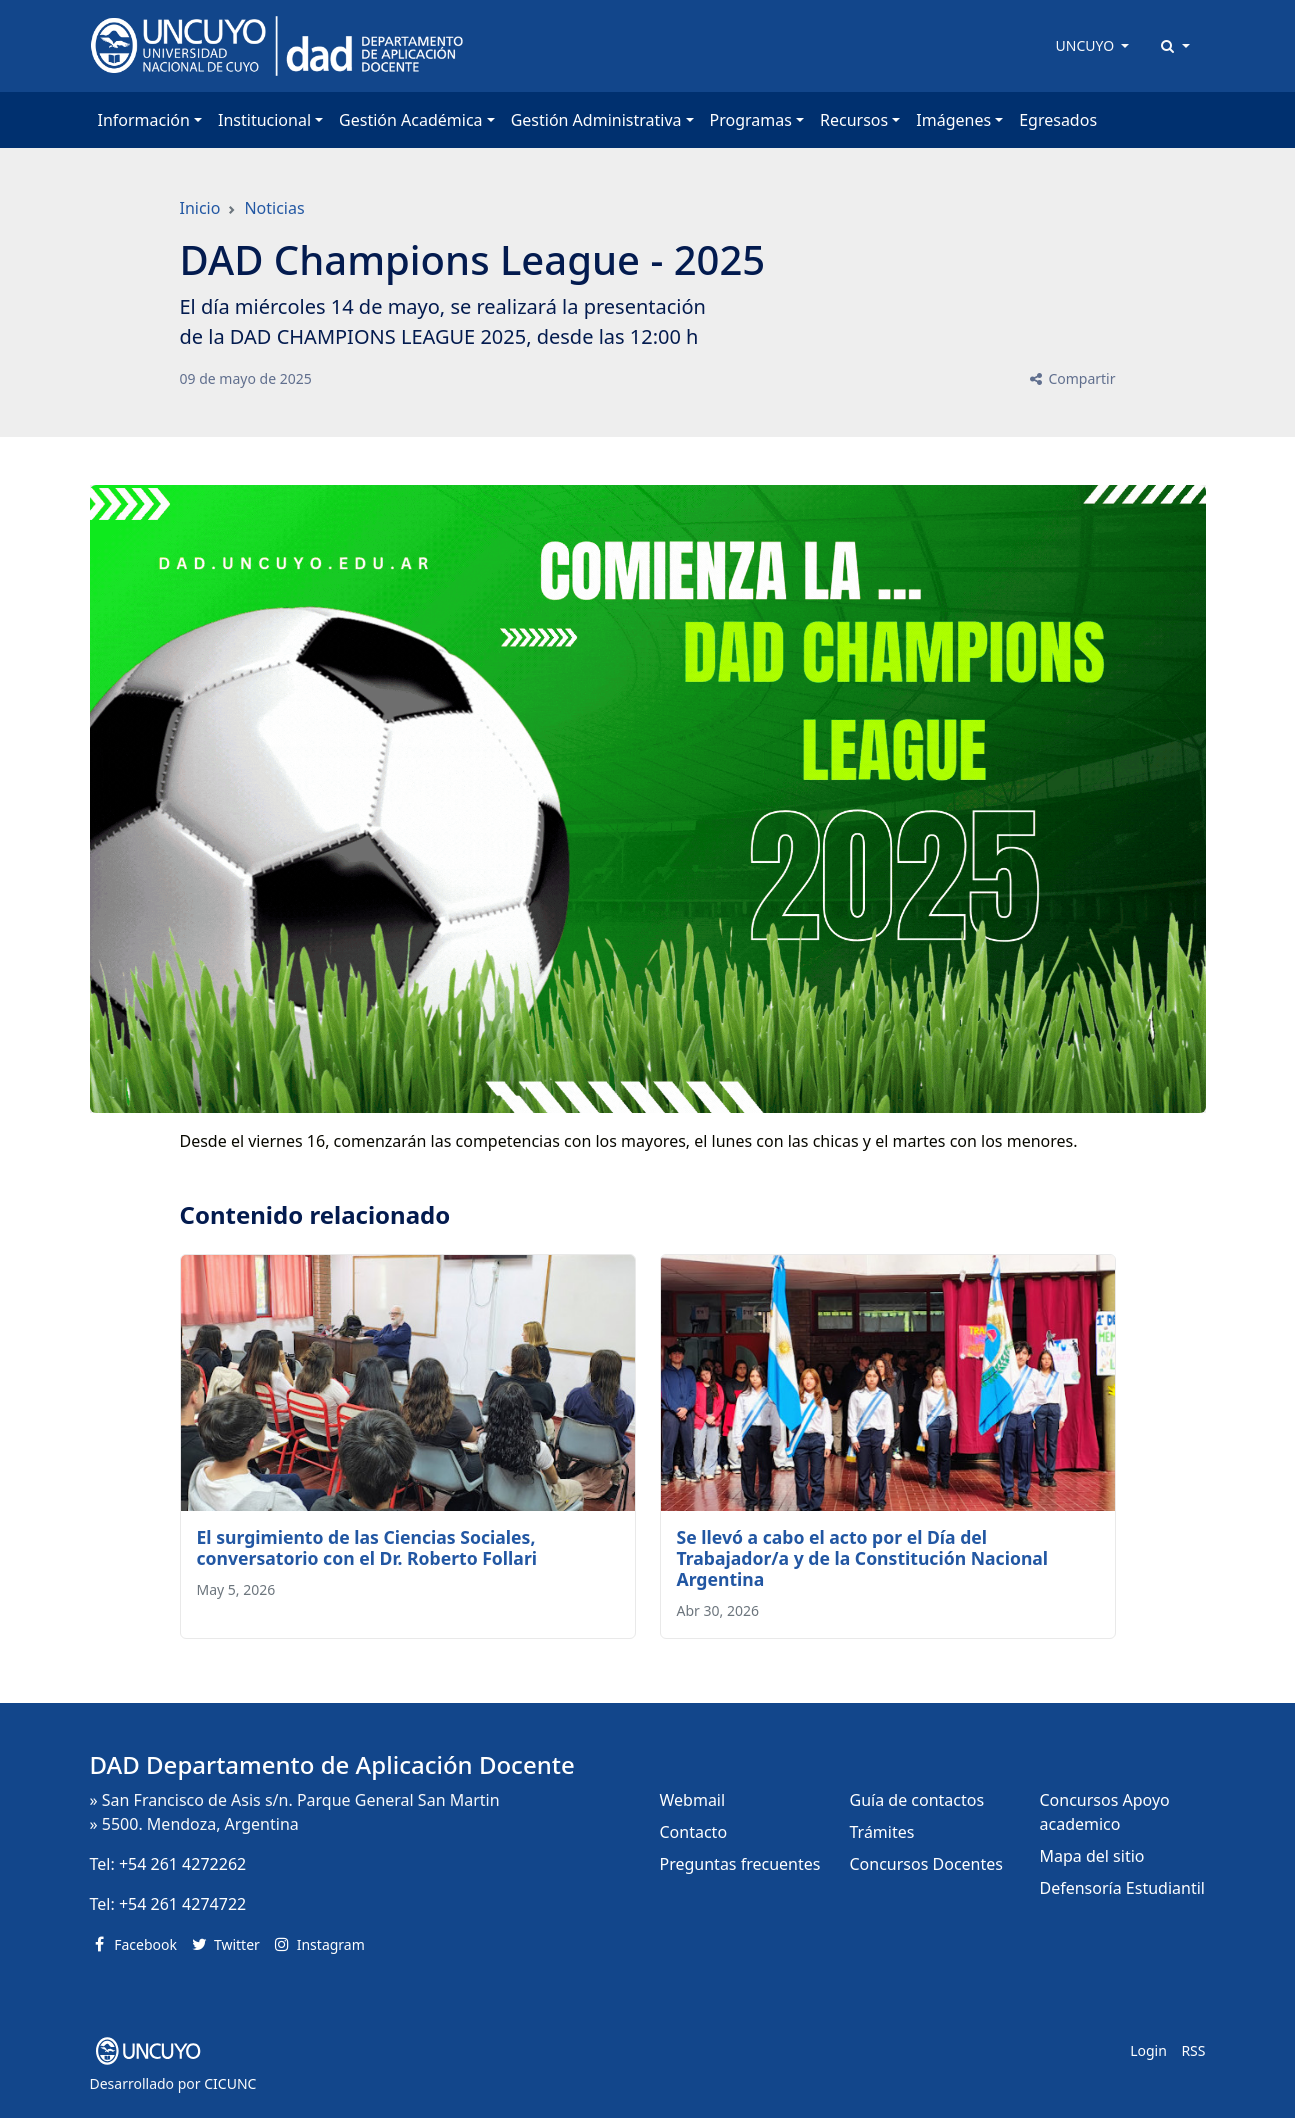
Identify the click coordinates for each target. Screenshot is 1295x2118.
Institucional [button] (264, 120)
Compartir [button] (1071, 378)
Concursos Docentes (926, 1864)
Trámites (882, 1832)
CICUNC (230, 2083)
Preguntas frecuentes (740, 1864)
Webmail (693, 1800)
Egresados (1058, 120)
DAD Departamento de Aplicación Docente (332, 1764)
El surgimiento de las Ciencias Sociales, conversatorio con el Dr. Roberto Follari (367, 1547)
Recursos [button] (854, 120)
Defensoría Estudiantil (1122, 1888)
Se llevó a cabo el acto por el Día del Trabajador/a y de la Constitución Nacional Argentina (863, 1558)
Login (1148, 2050)
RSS (1193, 2050)
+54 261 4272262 (182, 1864)
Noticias (274, 208)
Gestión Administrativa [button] (596, 120)
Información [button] (144, 120)
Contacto (694, 1832)
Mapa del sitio (1092, 1856)
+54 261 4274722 (182, 1904)
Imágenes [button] (953, 120)
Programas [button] (751, 120)
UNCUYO (1087, 45)
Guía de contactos (917, 1800)
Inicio (200, 208)
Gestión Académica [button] (410, 120)
